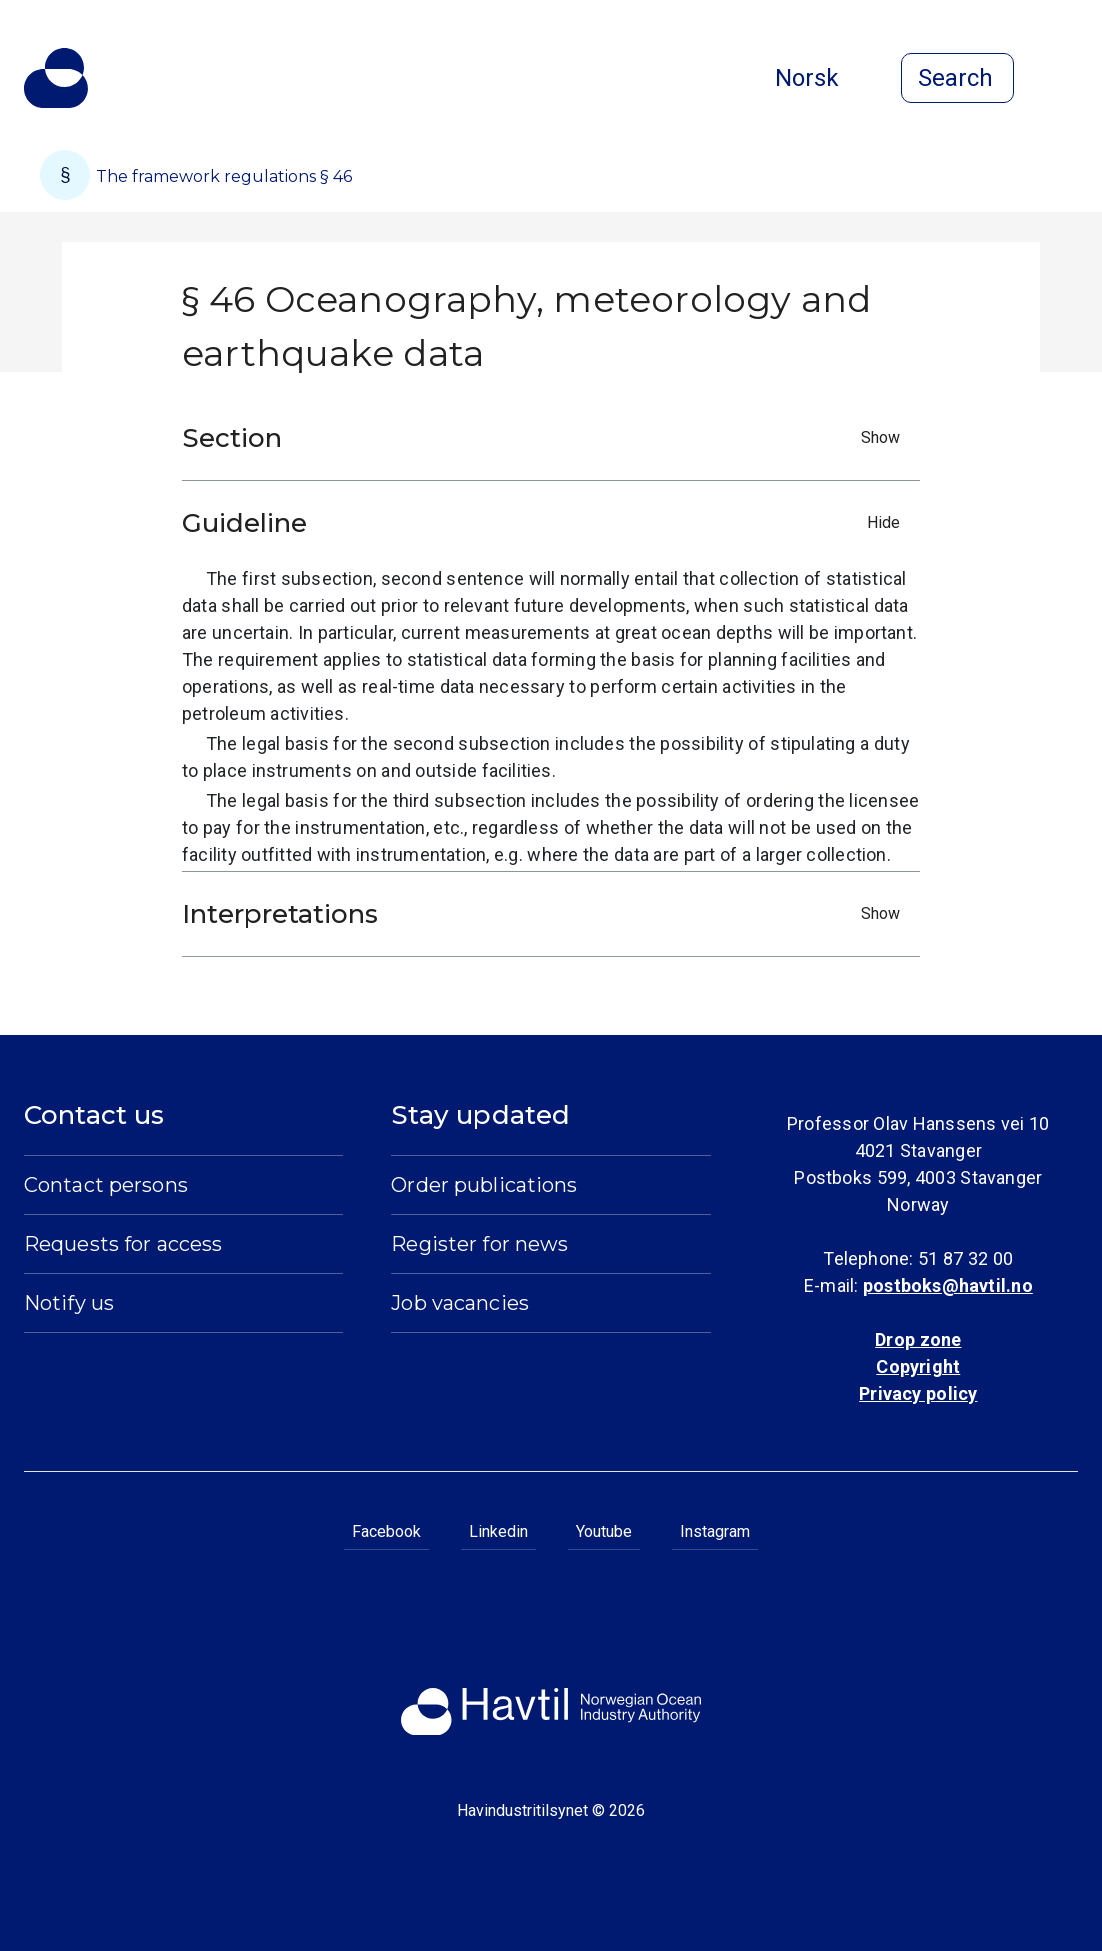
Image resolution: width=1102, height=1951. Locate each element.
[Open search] (957, 78)
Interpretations (546, 914)
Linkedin (498, 1531)
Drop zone (918, 1339)
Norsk (823, 78)
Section (546, 438)
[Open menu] (1066, 80)
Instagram (715, 1531)
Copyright (918, 1366)
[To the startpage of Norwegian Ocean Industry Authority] (56, 78)
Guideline (546, 523)
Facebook (386, 1531)
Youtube (604, 1531)
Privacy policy (918, 1393)
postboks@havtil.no (948, 1285)
